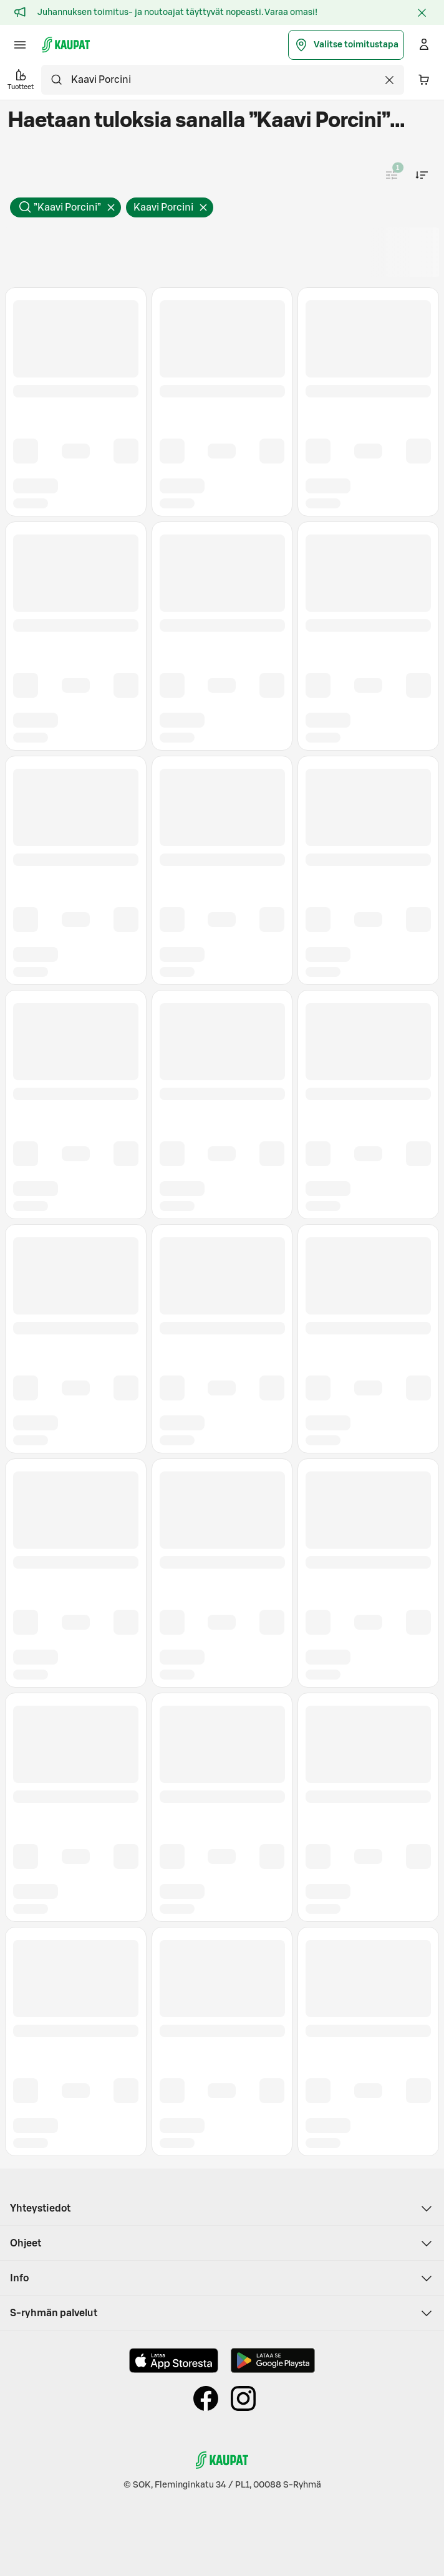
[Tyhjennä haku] (389, 80)
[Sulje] (422, 12)
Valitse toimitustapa (346, 44)
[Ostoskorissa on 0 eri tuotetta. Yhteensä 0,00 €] (424, 80)
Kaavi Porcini (173, 209)
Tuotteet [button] (20, 78)
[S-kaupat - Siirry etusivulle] (66, 45)
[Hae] (56, 80)
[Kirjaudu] (424, 45)
